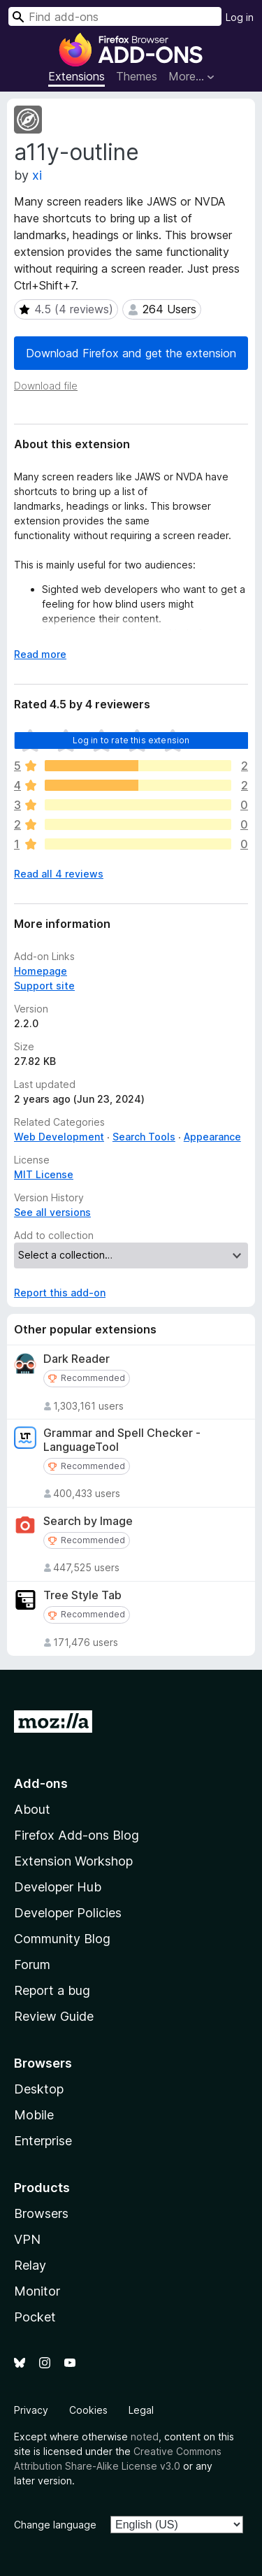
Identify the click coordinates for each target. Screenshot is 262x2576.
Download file (46, 386)
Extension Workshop (73, 1861)
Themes (136, 76)
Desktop (39, 2089)
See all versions (52, 1212)
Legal (141, 2410)
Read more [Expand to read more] (40, 654)
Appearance (212, 1137)
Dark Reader (76, 1359)
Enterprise (43, 2140)
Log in (240, 17)
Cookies (88, 2410)
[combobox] (114, 16)
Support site (44, 986)
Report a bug (52, 1990)
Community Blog (62, 1938)
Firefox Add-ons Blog (76, 1835)
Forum (32, 1964)
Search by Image (88, 1521)
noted (145, 2436)
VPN (27, 2239)
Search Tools (143, 1137)
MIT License (43, 1174)
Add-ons (41, 1783)
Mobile (34, 2115)
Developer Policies (68, 1912)
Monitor (37, 2291)
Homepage (40, 971)
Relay (30, 2265)
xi (37, 175)
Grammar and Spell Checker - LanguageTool (122, 1439)
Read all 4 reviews (58, 874)
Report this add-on (59, 1292)
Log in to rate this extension (131, 740)
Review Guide (54, 2016)
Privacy (31, 2410)
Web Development (59, 1137)
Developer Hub (57, 1887)
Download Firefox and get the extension (131, 353)
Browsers (41, 2213)
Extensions (76, 76)
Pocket (35, 2317)
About (32, 1809)
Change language (55, 2525)
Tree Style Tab (82, 1595)
